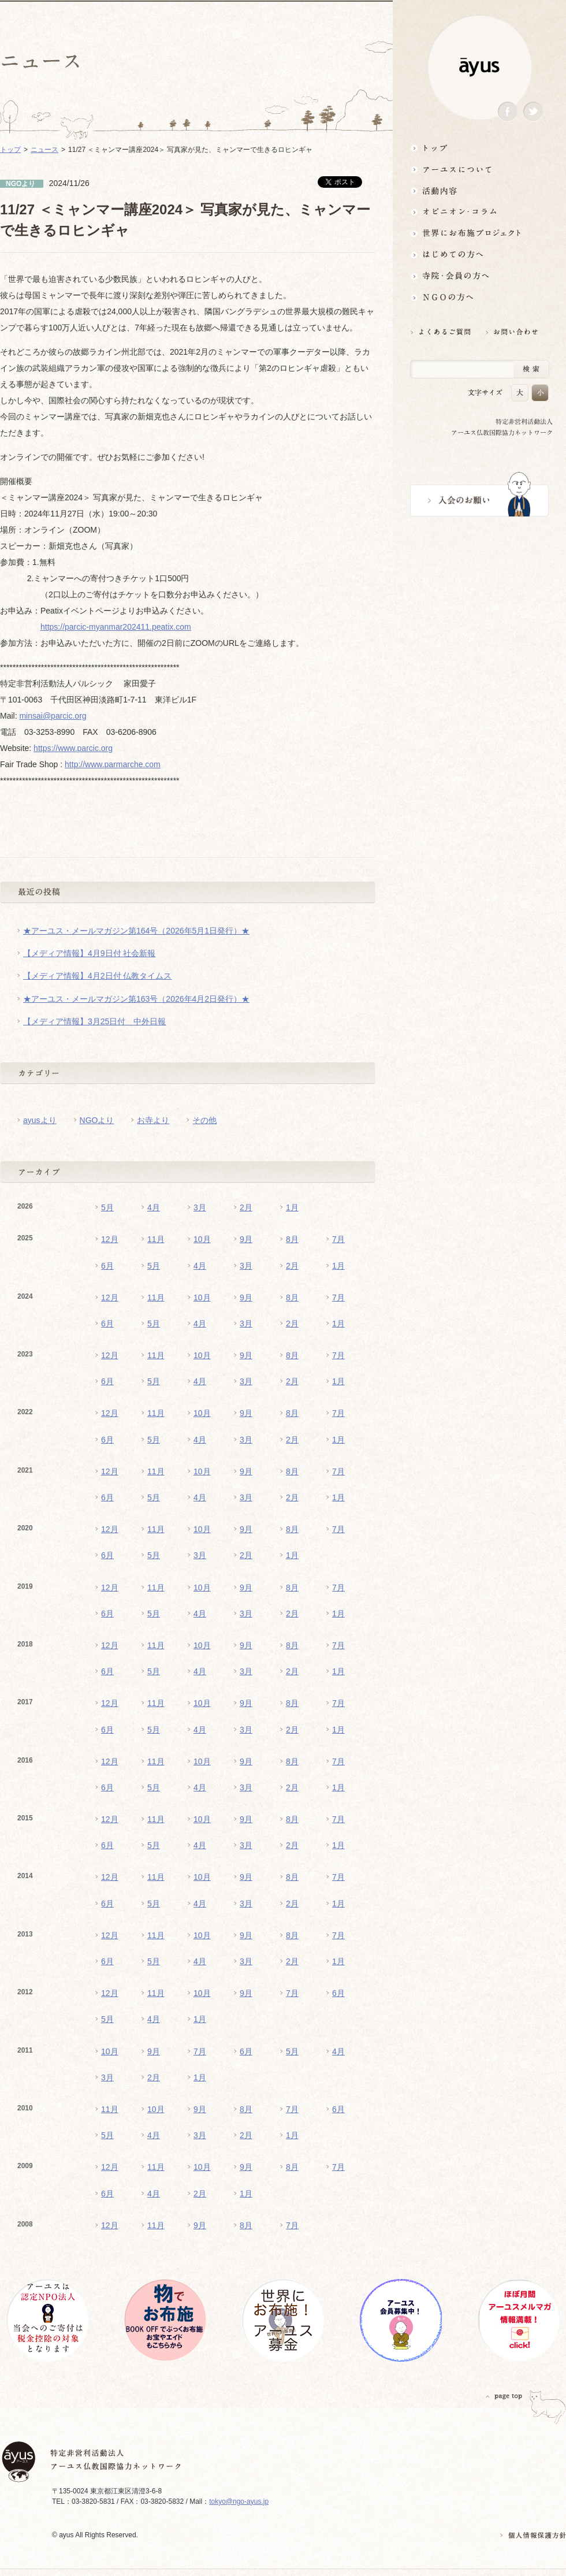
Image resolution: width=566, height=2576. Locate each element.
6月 (107, 1265)
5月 (107, 1207)
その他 (204, 1120)
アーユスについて (479, 169)
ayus (479, 67)
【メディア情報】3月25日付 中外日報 (94, 1021)
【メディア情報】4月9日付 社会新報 (89, 953)
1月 (292, 1207)
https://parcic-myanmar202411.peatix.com (115, 626)
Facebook (507, 112)
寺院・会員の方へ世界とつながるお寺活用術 (479, 275)
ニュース (44, 150)
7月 (338, 1239)
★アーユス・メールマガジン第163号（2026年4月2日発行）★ (136, 998)
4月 (153, 1207)
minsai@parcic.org (52, 715)
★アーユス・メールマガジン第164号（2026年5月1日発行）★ (136, 930)
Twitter (533, 112)
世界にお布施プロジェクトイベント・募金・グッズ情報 (479, 233)
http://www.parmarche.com (113, 764)
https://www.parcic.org (73, 748)
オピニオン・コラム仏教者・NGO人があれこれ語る (479, 211)
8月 (292, 1239)
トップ (479, 147)
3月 (199, 1207)
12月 (109, 1239)
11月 (156, 1239)
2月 (246, 1207)
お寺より (153, 1120)
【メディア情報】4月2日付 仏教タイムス (97, 975)
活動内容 (479, 190)
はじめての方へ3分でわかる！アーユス (479, 254)
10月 (202, 1239)
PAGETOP (504, 2396)
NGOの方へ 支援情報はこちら (479, 297)
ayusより (40, 1120)
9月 (246, 1239)
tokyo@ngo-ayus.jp (239, 2501)
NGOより (97, 1120)
